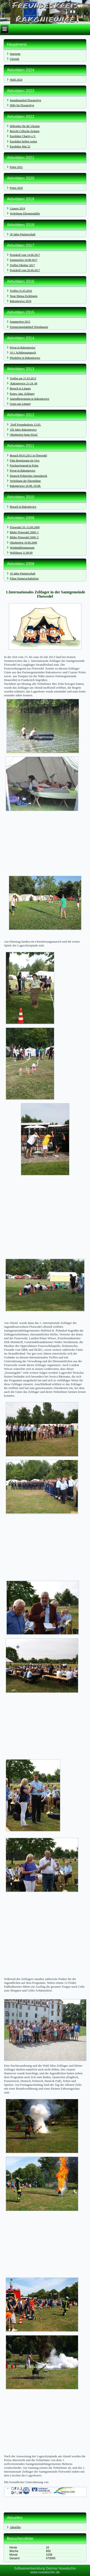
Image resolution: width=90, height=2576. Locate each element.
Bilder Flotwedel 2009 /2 (24, 537)
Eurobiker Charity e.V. (23, 136)
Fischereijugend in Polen (24, 465)
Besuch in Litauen (20, 388)
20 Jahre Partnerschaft (23, 234)
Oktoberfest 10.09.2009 (23, 542)
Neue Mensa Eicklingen (23, 296)
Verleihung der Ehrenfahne (25, 481)
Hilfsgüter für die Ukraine (25, 126)
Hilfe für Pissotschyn (22, 105)
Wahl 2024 (16, 79)
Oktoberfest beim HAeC (24, 434)
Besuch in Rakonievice (23, 506)
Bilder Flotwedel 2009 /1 (24, 532)
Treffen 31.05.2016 (21, 290)
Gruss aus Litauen (20, 403)
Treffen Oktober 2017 (22, 265)
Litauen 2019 (17, 208)
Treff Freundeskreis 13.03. (25, 424)
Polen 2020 (16, 188)
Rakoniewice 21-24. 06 (23, 383)
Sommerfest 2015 (20, 321)
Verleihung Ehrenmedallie (25, 213)
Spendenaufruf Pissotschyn (25, 100)
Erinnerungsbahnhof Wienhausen (29, 327)
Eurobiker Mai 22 (20, 146)
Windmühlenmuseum (22, 547)
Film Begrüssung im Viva (24, 460)
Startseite (15, 54)
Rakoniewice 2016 (20, 301)
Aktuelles (15, 2527)
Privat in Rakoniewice (23, 347)
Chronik (14, 59)
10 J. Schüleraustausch (23, 352)
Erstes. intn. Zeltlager (22, 393)
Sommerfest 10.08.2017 (23, 260)
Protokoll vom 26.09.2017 (25, 270)
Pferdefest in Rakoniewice (25, 358)
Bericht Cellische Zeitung (24, 131)
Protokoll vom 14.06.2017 (25, 255)
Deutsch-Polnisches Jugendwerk (28, 476)
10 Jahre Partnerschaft (23, 573)
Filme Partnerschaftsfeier (24, 578)
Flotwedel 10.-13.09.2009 (25, 527)
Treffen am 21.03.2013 (23, 378)
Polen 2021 (16, 167)
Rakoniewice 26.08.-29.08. (25, 486)
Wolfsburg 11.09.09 (21, 552)
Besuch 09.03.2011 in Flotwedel (28, 455)
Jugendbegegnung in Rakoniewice (29, 398)
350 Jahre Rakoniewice (23, 429)
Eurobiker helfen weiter (23, 141)
